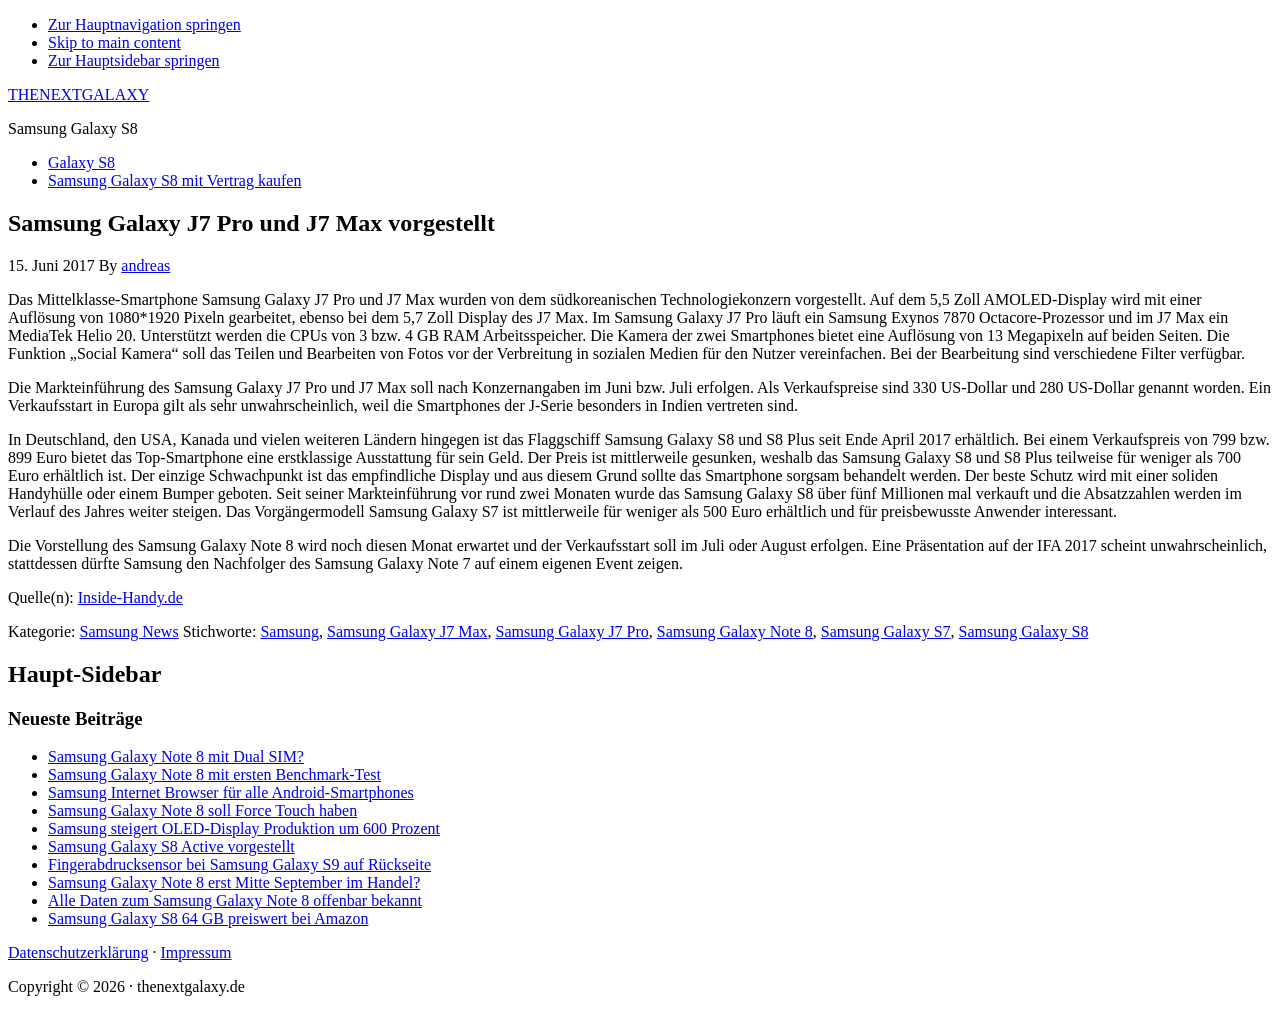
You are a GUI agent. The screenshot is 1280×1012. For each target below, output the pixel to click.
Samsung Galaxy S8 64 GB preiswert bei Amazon (208, 918)
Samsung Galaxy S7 (886, 631)
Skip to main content (114, 42)
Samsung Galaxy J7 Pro (572, 631)
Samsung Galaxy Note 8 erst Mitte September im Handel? (234, 882)
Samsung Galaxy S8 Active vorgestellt (171, 846)
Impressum (195, 952)
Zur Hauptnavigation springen (144, 24)
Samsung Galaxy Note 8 (735, 631)
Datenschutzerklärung (78, 952)
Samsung (289, 631)
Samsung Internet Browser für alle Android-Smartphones (231, 792)
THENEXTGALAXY (78, 94)
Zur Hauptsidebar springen (134, 60)
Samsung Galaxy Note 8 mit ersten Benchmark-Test (214, 774)
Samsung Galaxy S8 (1024, 631)
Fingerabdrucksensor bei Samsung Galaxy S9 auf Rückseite (239, 864)
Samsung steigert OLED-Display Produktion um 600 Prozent (244, 828)
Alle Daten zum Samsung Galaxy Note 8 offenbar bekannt (235, 900)
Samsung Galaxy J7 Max (407, 631)
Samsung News (129, 631)
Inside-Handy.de (130, 597)
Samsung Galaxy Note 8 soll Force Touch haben (202, 810)
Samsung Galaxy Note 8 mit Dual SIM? (176, 756)
